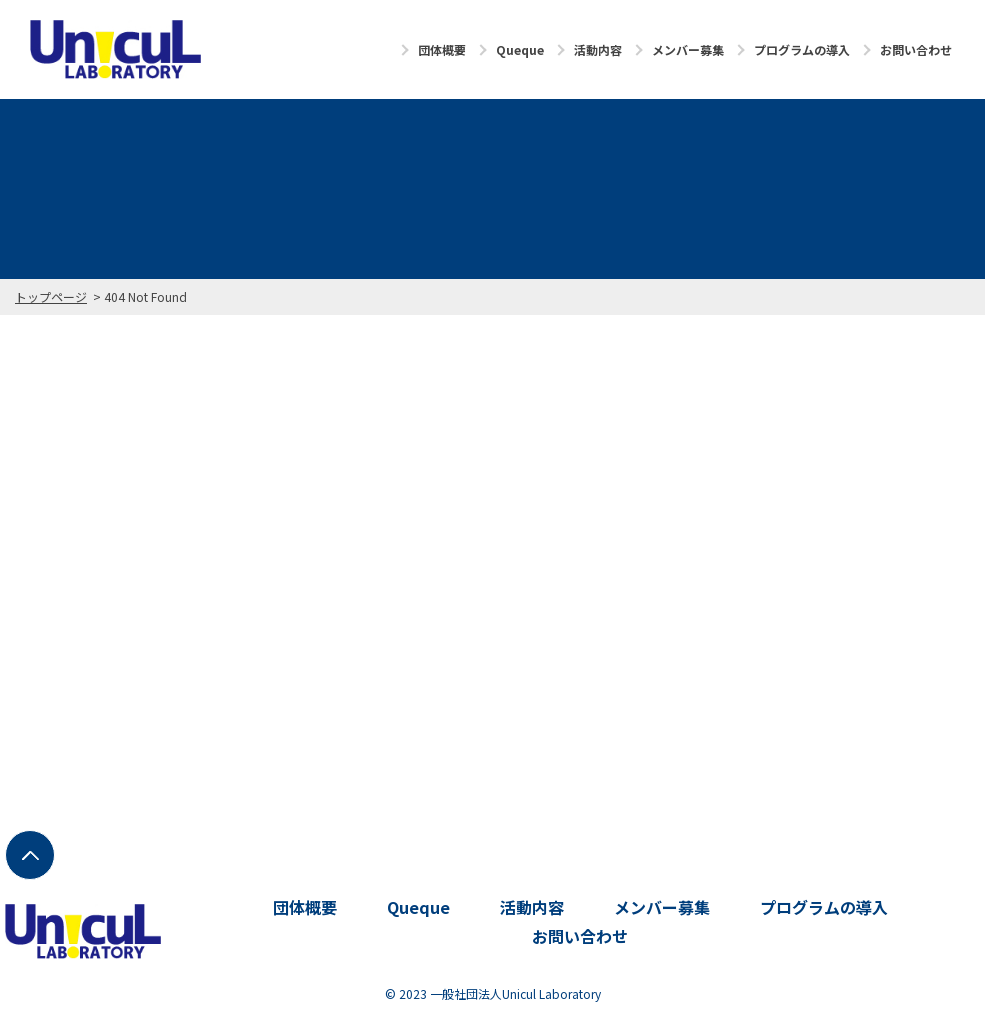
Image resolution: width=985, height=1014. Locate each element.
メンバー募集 (688, 49)
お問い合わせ (916, 49)
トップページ (51, 296)
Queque (520, 49)
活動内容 (598, 49)
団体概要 (442, 49)
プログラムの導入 (802, 49)
